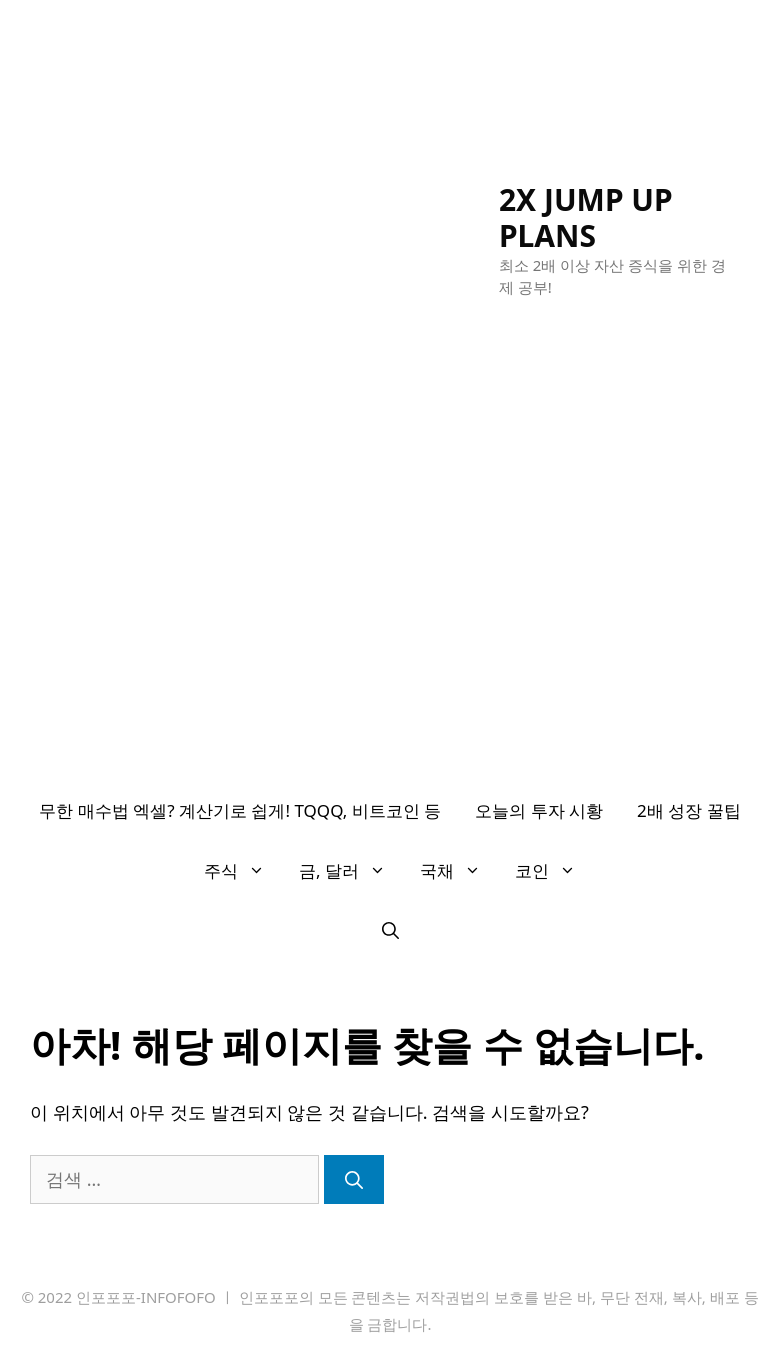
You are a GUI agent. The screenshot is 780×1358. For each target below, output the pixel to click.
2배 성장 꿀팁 (689, 810)
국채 (459, 871)
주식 (243, 871)
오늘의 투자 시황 (539, 810)
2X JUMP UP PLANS (586, 217)
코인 (554, 871)
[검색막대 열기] (390, 931)
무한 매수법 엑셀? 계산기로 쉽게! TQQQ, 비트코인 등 (240, 810)
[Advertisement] (390, 631)
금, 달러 (351, 871)
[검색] (354, 1179)
